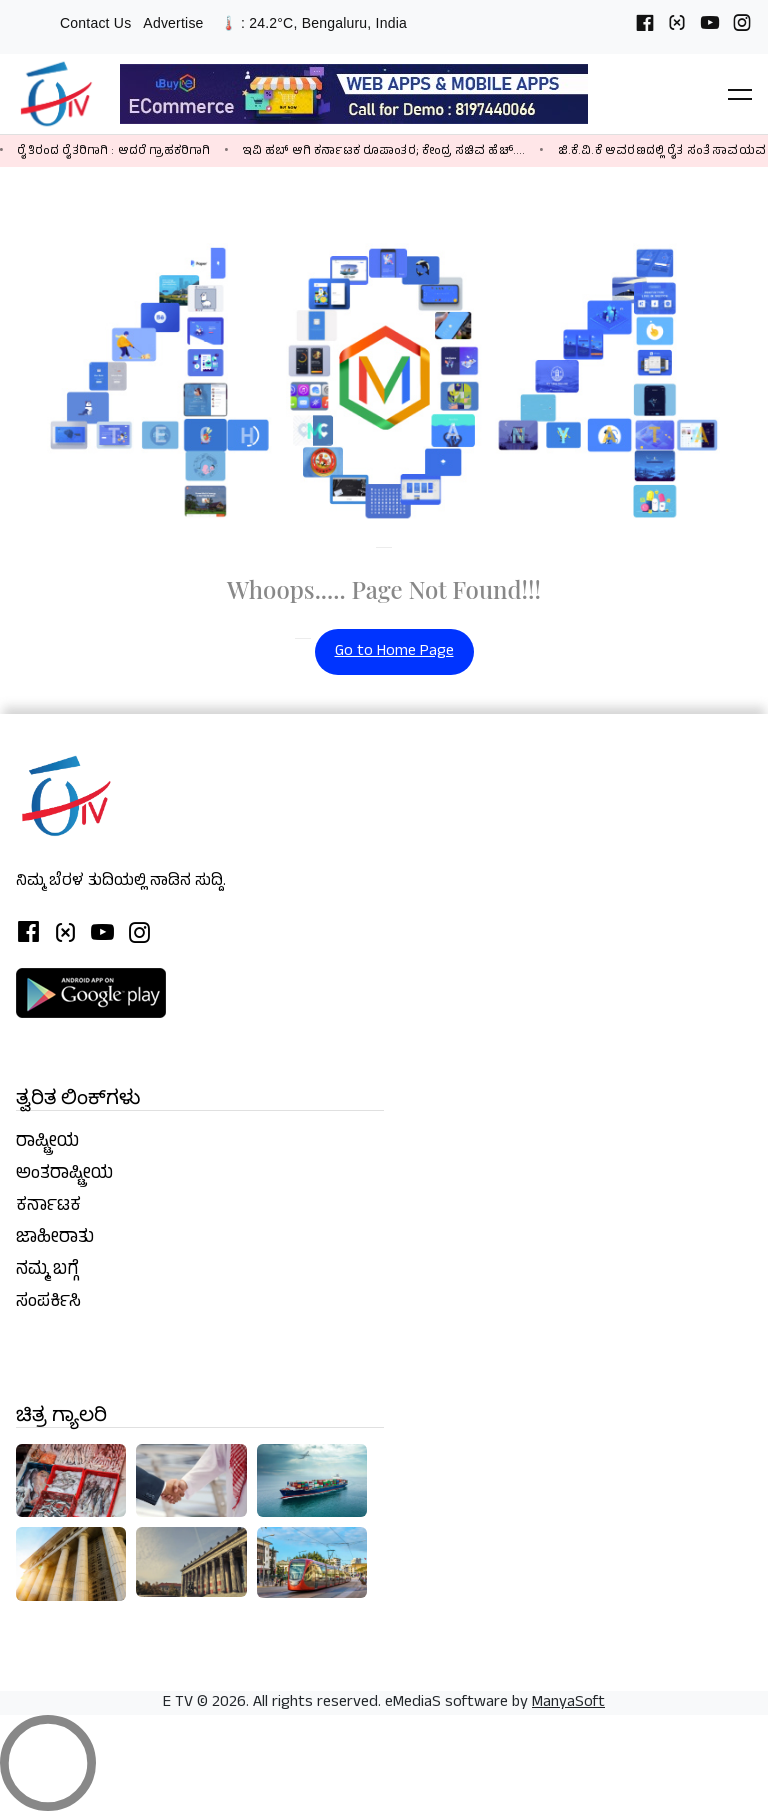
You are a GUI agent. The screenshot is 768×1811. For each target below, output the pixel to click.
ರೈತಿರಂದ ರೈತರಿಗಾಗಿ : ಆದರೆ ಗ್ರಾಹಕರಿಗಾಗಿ (113, 152)
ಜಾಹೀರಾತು (55, 1239)
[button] (740, 94)
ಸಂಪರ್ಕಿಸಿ (48, 1303)
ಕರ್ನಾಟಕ (48, 1207)
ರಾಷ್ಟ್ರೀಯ (47, 1143)
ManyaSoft (568, 1703)
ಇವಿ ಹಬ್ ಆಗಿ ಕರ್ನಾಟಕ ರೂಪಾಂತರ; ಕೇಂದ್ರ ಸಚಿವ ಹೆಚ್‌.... (384, 152)
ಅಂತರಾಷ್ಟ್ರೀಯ (64, 1175)
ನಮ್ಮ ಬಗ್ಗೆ (47, 1271)
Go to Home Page (394, 652)
